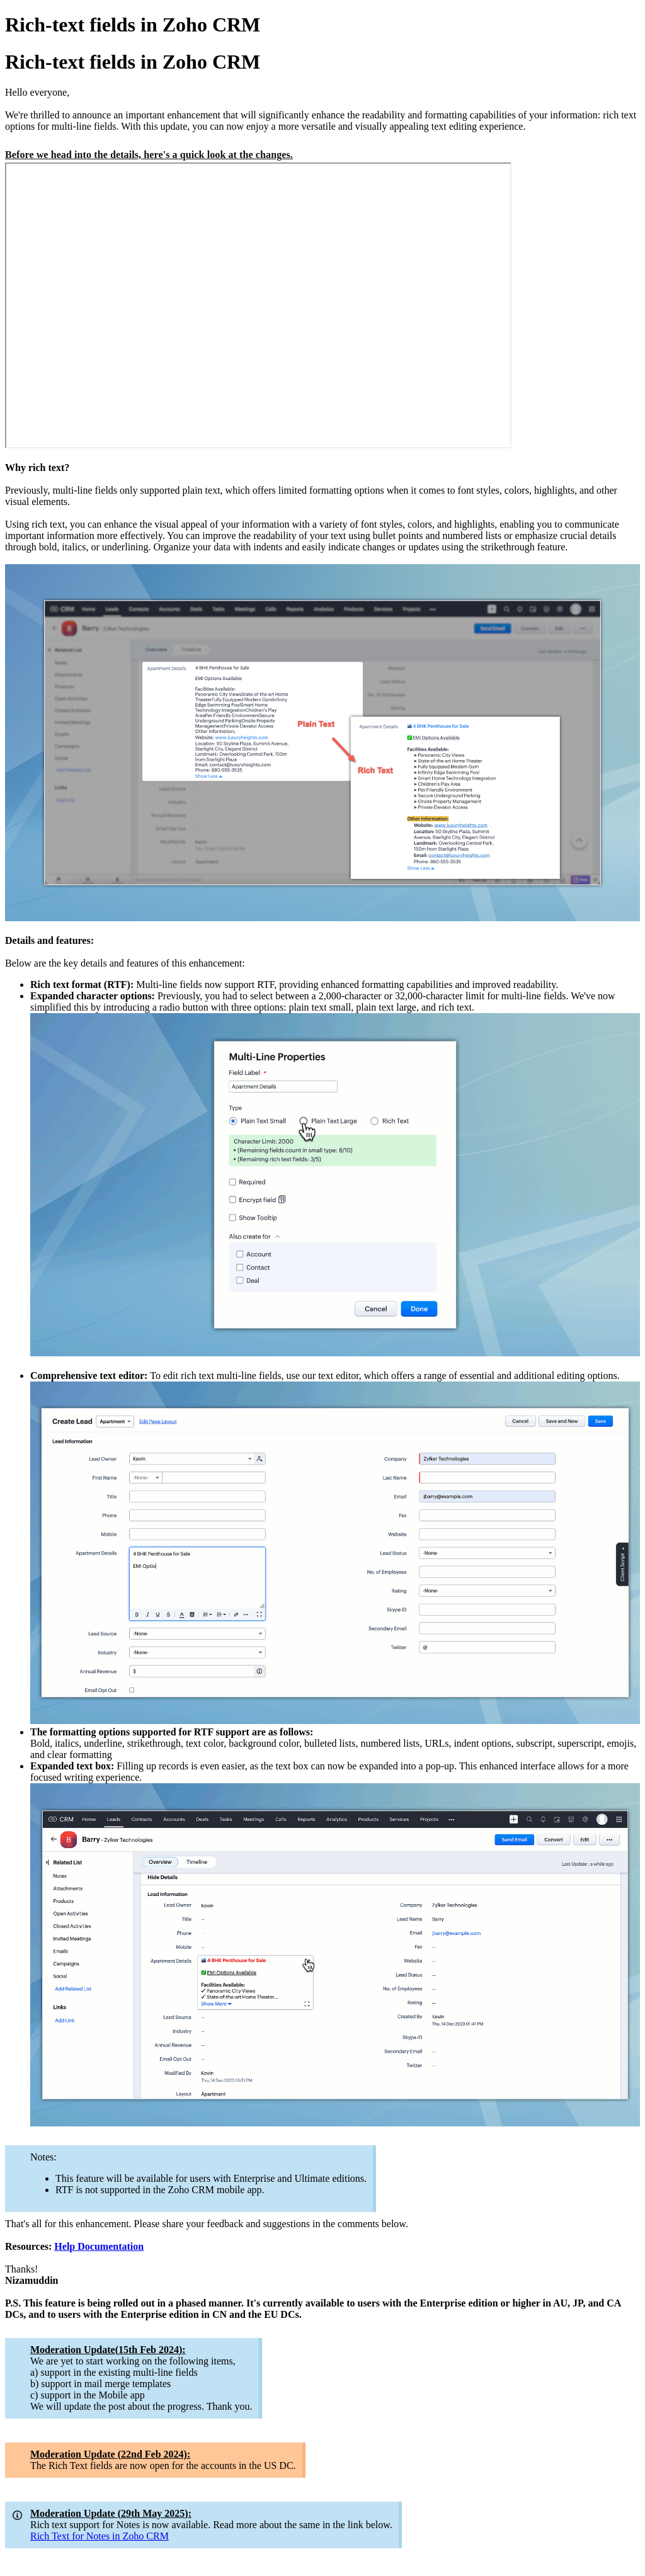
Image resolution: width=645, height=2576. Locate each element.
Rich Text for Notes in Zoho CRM (99, 2536)
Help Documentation (99, 2246)
